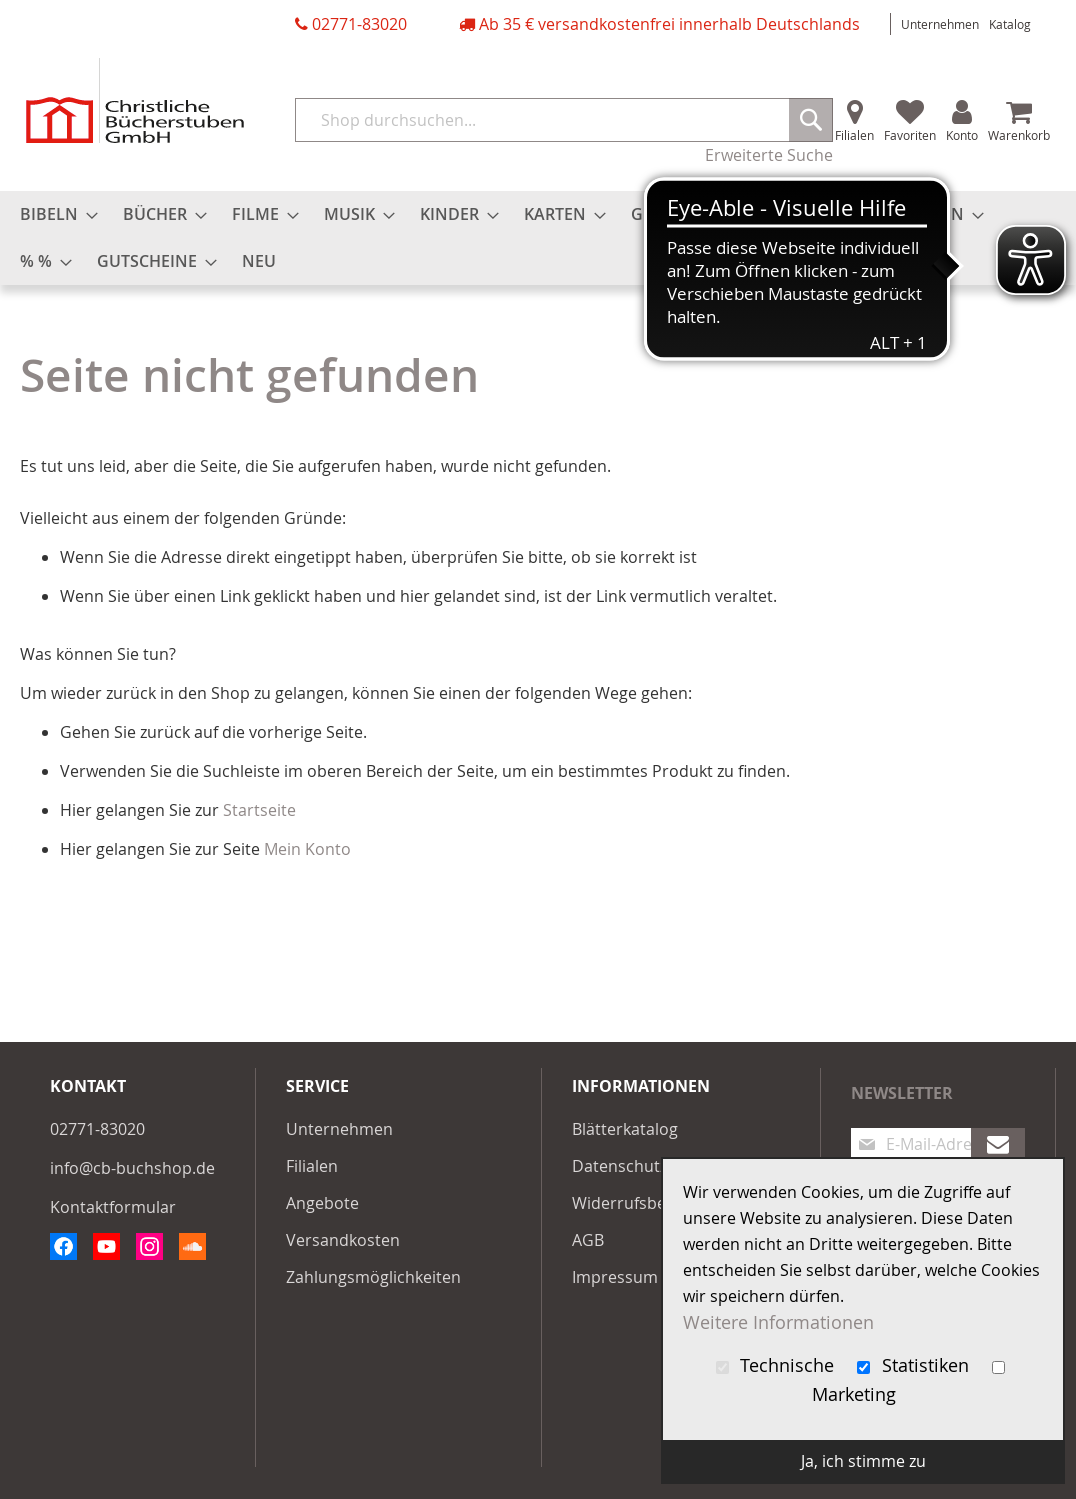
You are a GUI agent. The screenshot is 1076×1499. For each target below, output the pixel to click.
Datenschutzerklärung (656, 1166)
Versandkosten (343, 1240)
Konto (962, 135)
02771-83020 (359, 24)
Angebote (322, 1203)
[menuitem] (53, 214)
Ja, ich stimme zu (863, 1461)
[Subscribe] (998, 1144)
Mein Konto (307, 849)
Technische (778, 1365)
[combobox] (564, 120)
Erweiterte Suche (769, 155)
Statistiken (915, 1365)
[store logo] (135, 100)
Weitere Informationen (778, 1322)
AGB (588, 1240)
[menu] (538, 238)
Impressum (615, 1277)
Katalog (1010, 24)
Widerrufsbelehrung (648, 1203)
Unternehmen (940, 24)
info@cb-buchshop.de (132, 1168)
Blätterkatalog (625, 1129)
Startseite (259, 810)
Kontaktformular (113, 1207)
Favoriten (910, 135)
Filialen (854, 135)
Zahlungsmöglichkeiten (373, 1277)
